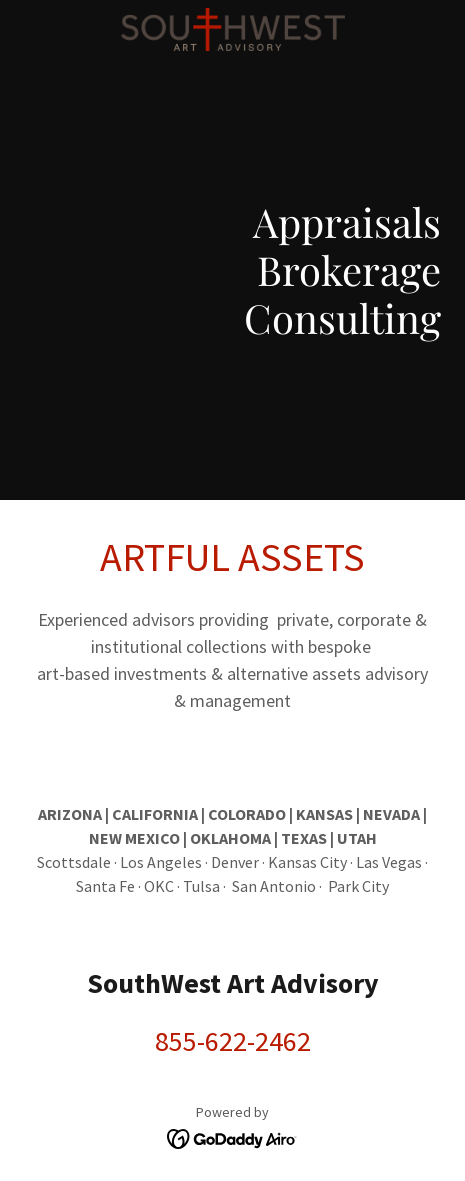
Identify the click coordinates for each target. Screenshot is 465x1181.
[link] (233, 16)
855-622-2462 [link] (233, 1041)
